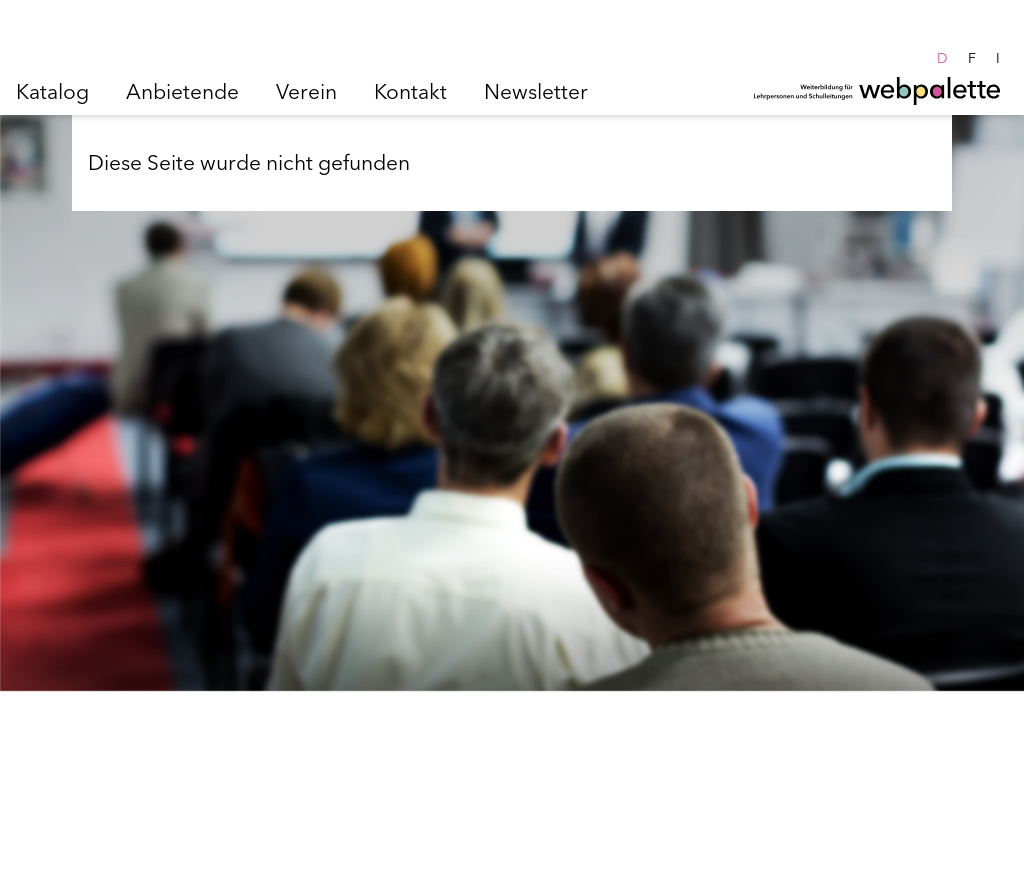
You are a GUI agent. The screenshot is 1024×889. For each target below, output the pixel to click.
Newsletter (536, 91)
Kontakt (410, 91)
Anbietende (182, 91)
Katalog (52, 91)
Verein (306, 91)
